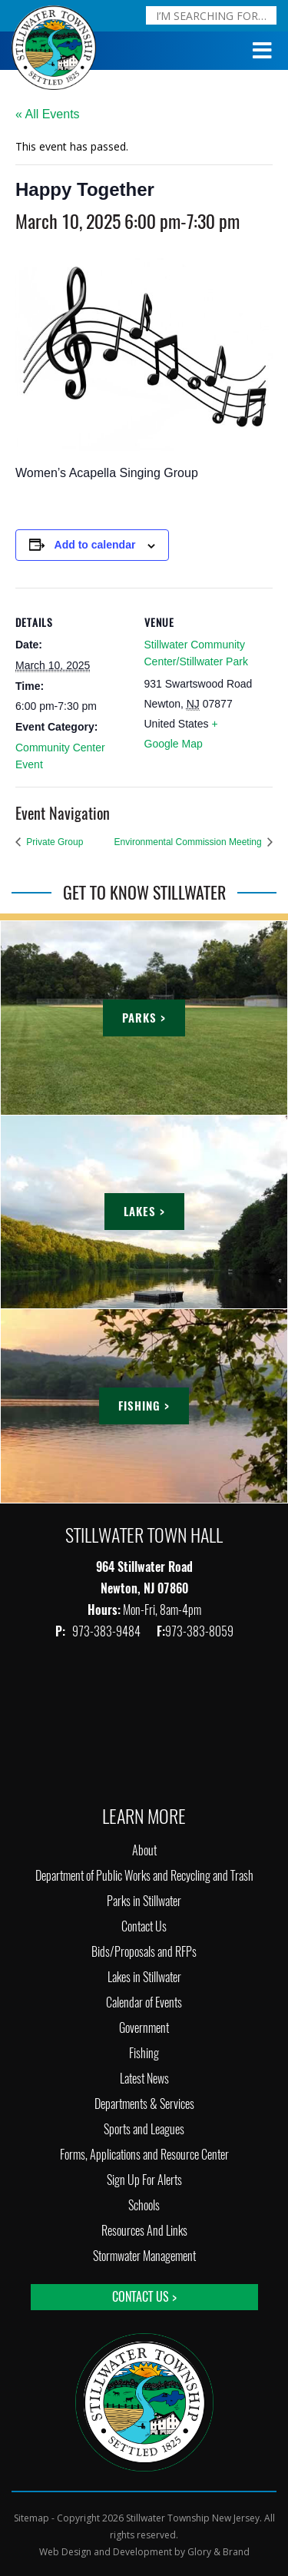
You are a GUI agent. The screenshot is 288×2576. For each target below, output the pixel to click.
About (144, 1850)
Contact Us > (144, 2297)
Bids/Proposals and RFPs (144, 1952)
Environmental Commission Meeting (189, 842)
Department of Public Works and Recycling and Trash (144, 1876)
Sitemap (31, 2518)
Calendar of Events (144, 2002)
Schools (144, 2205)
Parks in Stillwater (144, 1901)
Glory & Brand (218, 2551)
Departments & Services (144, 2104)
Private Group (53, 842)
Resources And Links (144, 2231)
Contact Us (144, 1926)
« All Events (47, 114)
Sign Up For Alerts (144, 2180)
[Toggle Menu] (262, 50)
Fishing (144, 2053)
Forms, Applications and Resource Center (144, 2155)
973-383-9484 (107, 1631)
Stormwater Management (144, 2256)
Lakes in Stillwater (144, 1977)
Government (144, 2028)
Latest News (144, 2078)
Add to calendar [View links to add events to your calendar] (95, 545)
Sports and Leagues (144, 2129)
